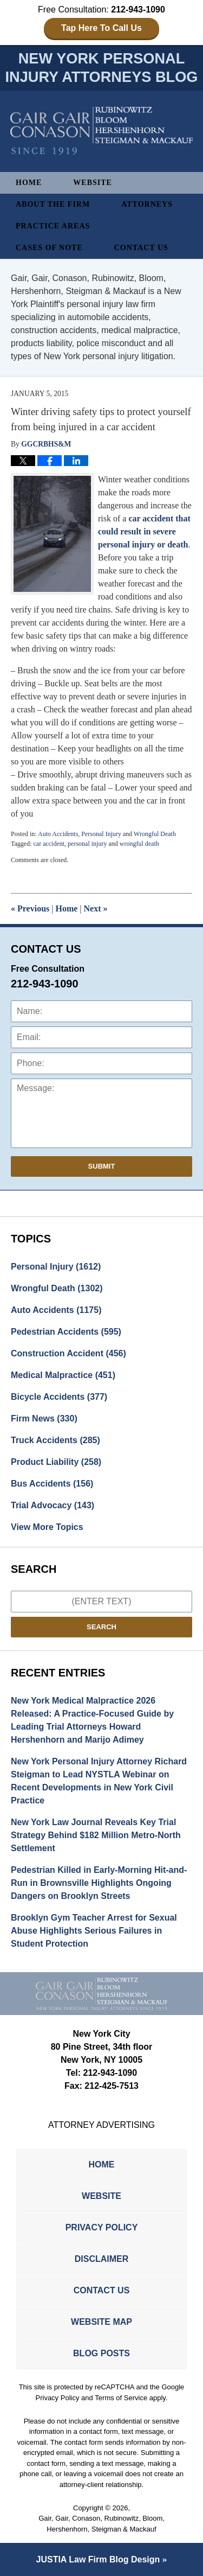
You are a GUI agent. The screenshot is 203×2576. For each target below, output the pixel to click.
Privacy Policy (102, 2227)
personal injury (87, 843)
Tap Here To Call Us (101, 28)
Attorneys (147, 204)
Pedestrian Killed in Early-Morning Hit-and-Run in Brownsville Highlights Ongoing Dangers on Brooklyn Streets (99, 1883)
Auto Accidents (58, 834)
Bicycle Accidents (59, 1396)
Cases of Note (49, 248)
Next (96, 908)
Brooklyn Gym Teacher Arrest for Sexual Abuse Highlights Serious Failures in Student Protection (94, 1930)
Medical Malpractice (63, 1375)
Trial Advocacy (52, 1505)
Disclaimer (102, 2258)
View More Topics (47, 1527)
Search (101, 1627)
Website (92, 182)
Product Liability (56, 1461)
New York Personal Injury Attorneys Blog (101, 131)
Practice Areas (53, 226)
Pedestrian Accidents (66, 1331)
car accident (48, 843)
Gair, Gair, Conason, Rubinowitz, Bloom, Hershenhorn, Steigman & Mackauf (101, 2523)
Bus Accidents (52, 1483)
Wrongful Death (155, 834)
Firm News (44, 1418)
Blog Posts (101, 2353)
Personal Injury (101, 834)
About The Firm (53, 204)
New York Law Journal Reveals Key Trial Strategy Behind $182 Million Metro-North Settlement (96, 1835)
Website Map (101, 2321)
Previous (30, 908)
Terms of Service (121, 2398)
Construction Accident (68, 1353)
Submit (101, 1166)
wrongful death (139, 843)
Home (29, 182)
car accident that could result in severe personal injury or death (144, 531)
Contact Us (141, 248)
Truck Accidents (55, 1440)
